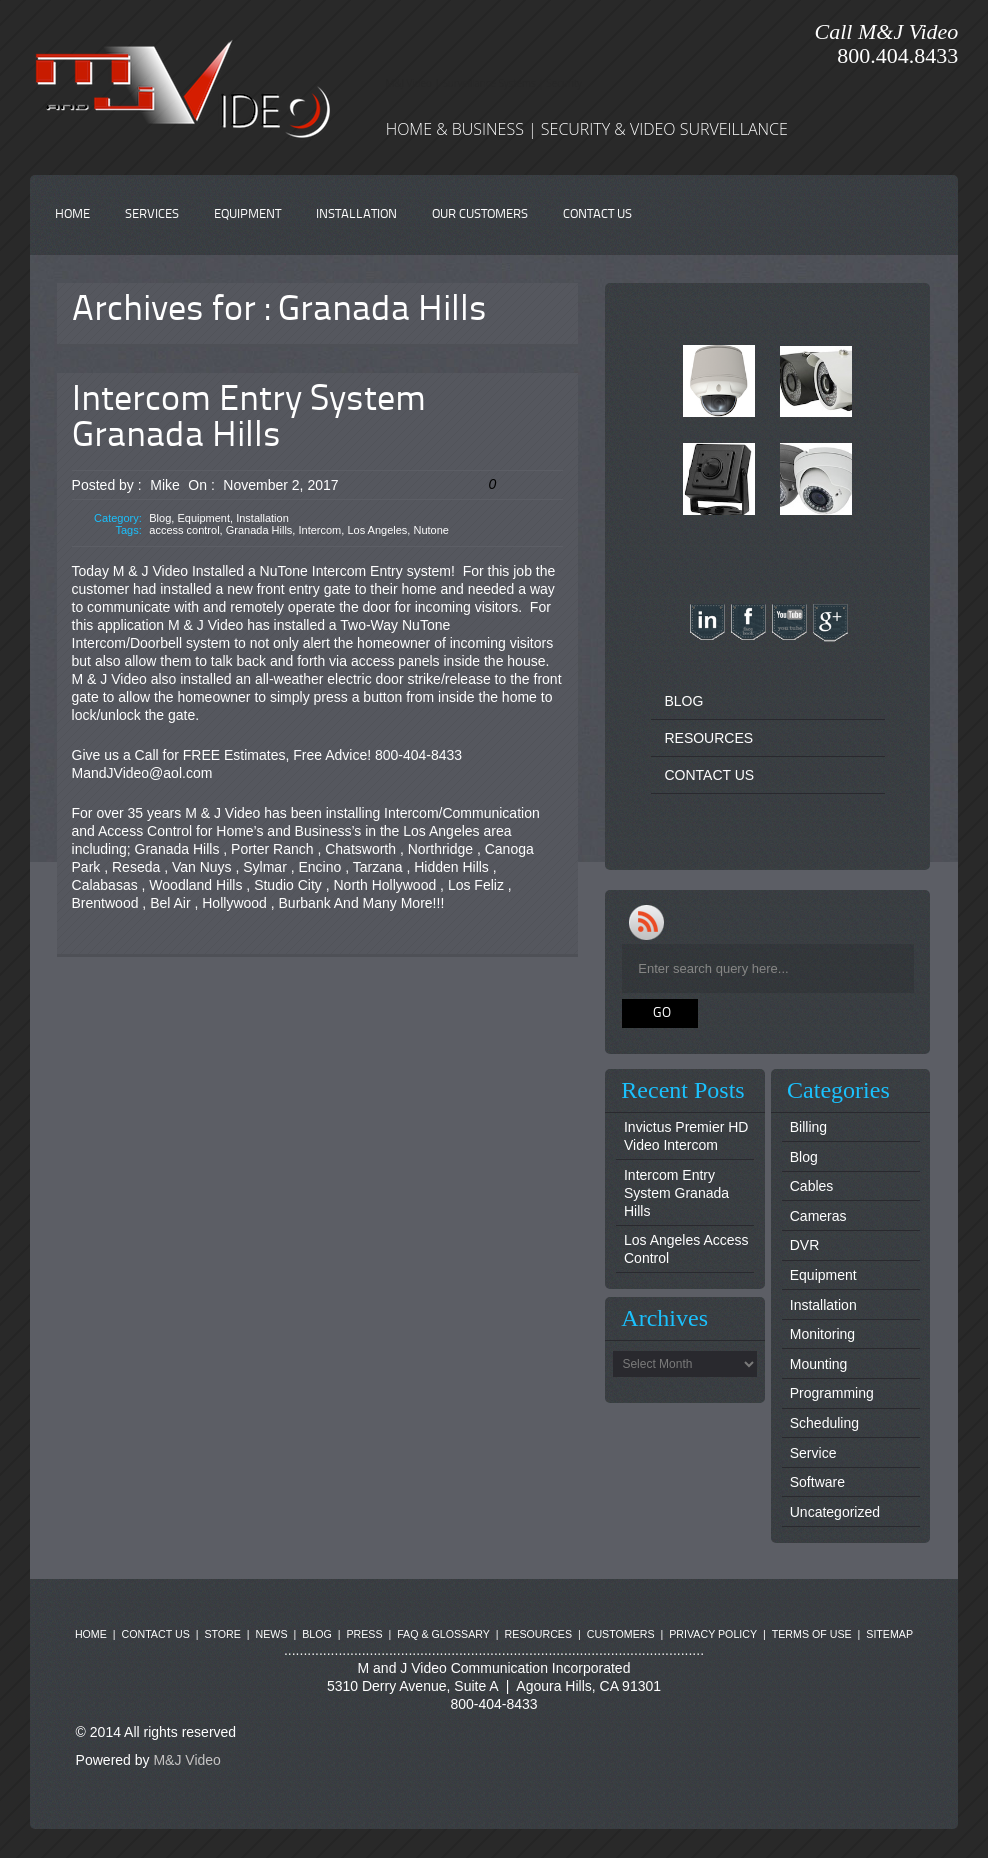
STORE (222, 1634)
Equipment (203, 518)
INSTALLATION (356, 214)
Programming (832, 1393)
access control (184, 530)
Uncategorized (835, 1512)
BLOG (683, 701)
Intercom (319, 530)
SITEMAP (889, 1634)
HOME (72, 214)
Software (817, 1482)
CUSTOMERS (621, 1634)
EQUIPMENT (247, 214)
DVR (805, 1245)
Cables (812, 1186)
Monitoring (822, 1334)
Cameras (818, 1216)
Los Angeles (377, 530)
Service (813, 1453)
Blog (160, 518)
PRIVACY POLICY (713, 1634)
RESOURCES (708, 738)
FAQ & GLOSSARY (443, 1634)
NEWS (272, 1634)
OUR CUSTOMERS (480, 214)
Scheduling (824, 1423)
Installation (262, 518)
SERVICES (152, 214)
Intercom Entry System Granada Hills (249, 419)
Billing (808, 1127)
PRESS (364, 1634)
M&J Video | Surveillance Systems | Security (484, 83)
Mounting (819, 1364)
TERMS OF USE (812, 1634)
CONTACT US (597, 214)
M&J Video (186, 1760)
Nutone (430, 530)
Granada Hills (259, 530)
